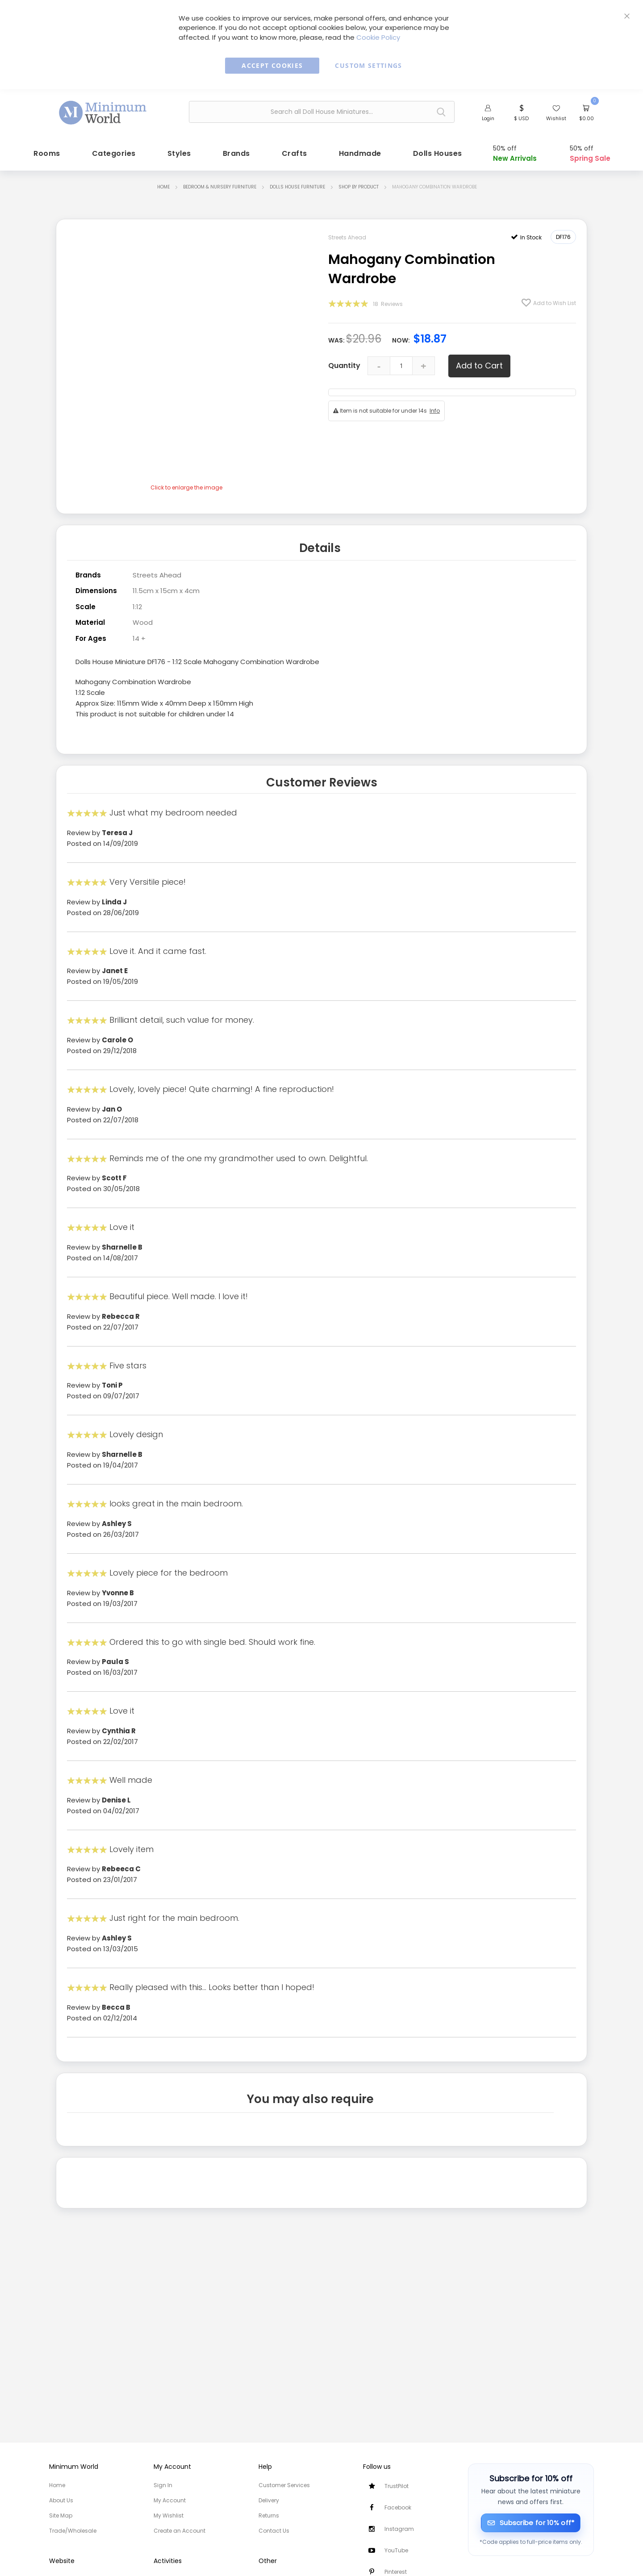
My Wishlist (169, 2515)
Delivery (269, 2500)
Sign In (163, 2485)
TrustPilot (396, 2486)
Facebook (397, 2507)
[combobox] (322, 112)
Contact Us (274, 2530)
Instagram (399, 2529)
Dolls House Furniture (297, 185)
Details (320, 545)
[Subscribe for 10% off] (530, 2522)
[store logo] (103, 110)
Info (435, 409)
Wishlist (556, 118)
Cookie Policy (378, 37)
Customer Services (284, 2485)
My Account (170, 2500)
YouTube (396, 2550)
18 (388, 302)
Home (163, 185)
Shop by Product (358, 185)
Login (488, 118)
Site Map (60, 2515)
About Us (61, 2500)
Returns (269, 2515)
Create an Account (179, 2530)
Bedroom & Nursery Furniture (219, 185)
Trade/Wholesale (72, 2530)
